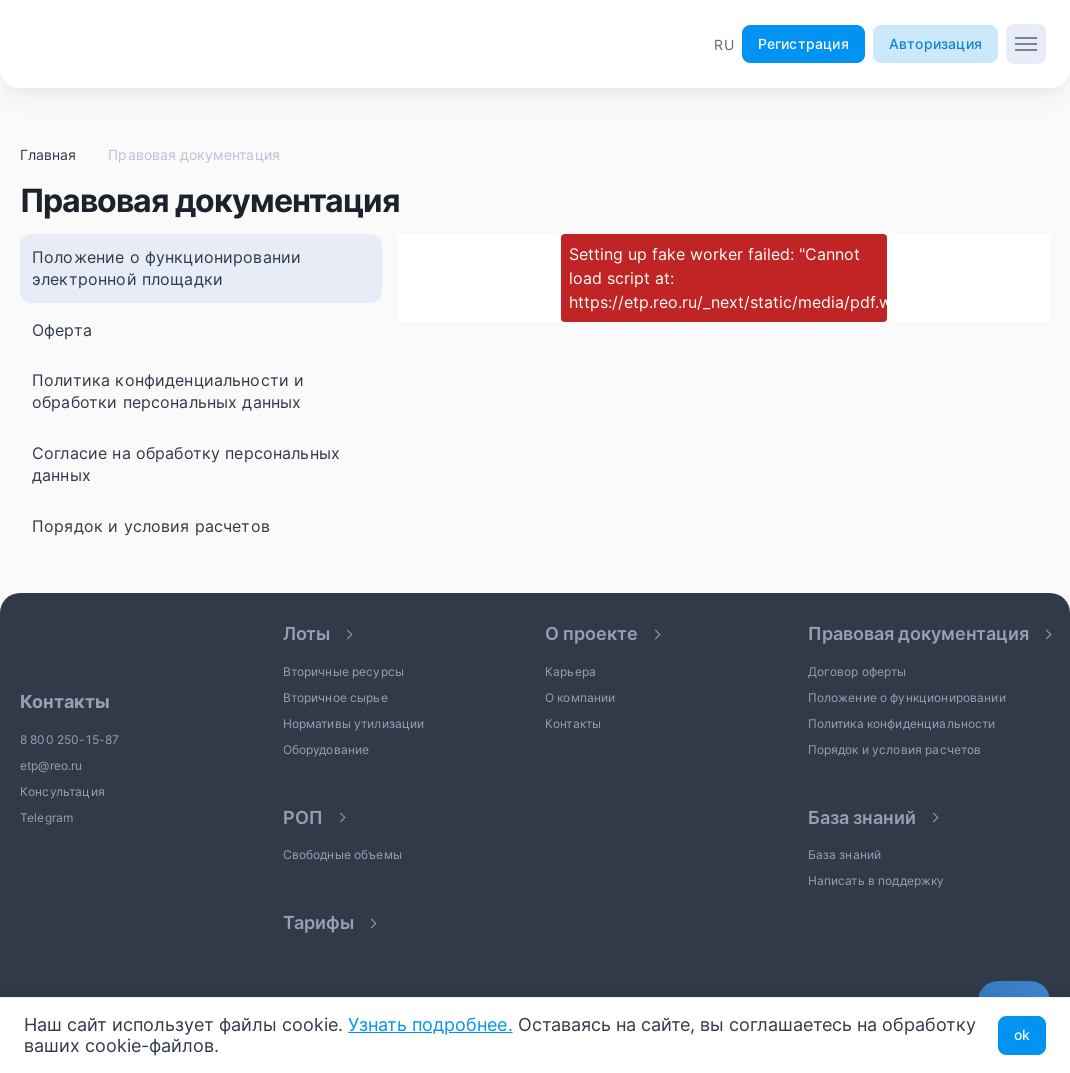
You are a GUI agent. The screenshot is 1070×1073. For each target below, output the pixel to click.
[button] (723, 44)
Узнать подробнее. (430, 1024)
